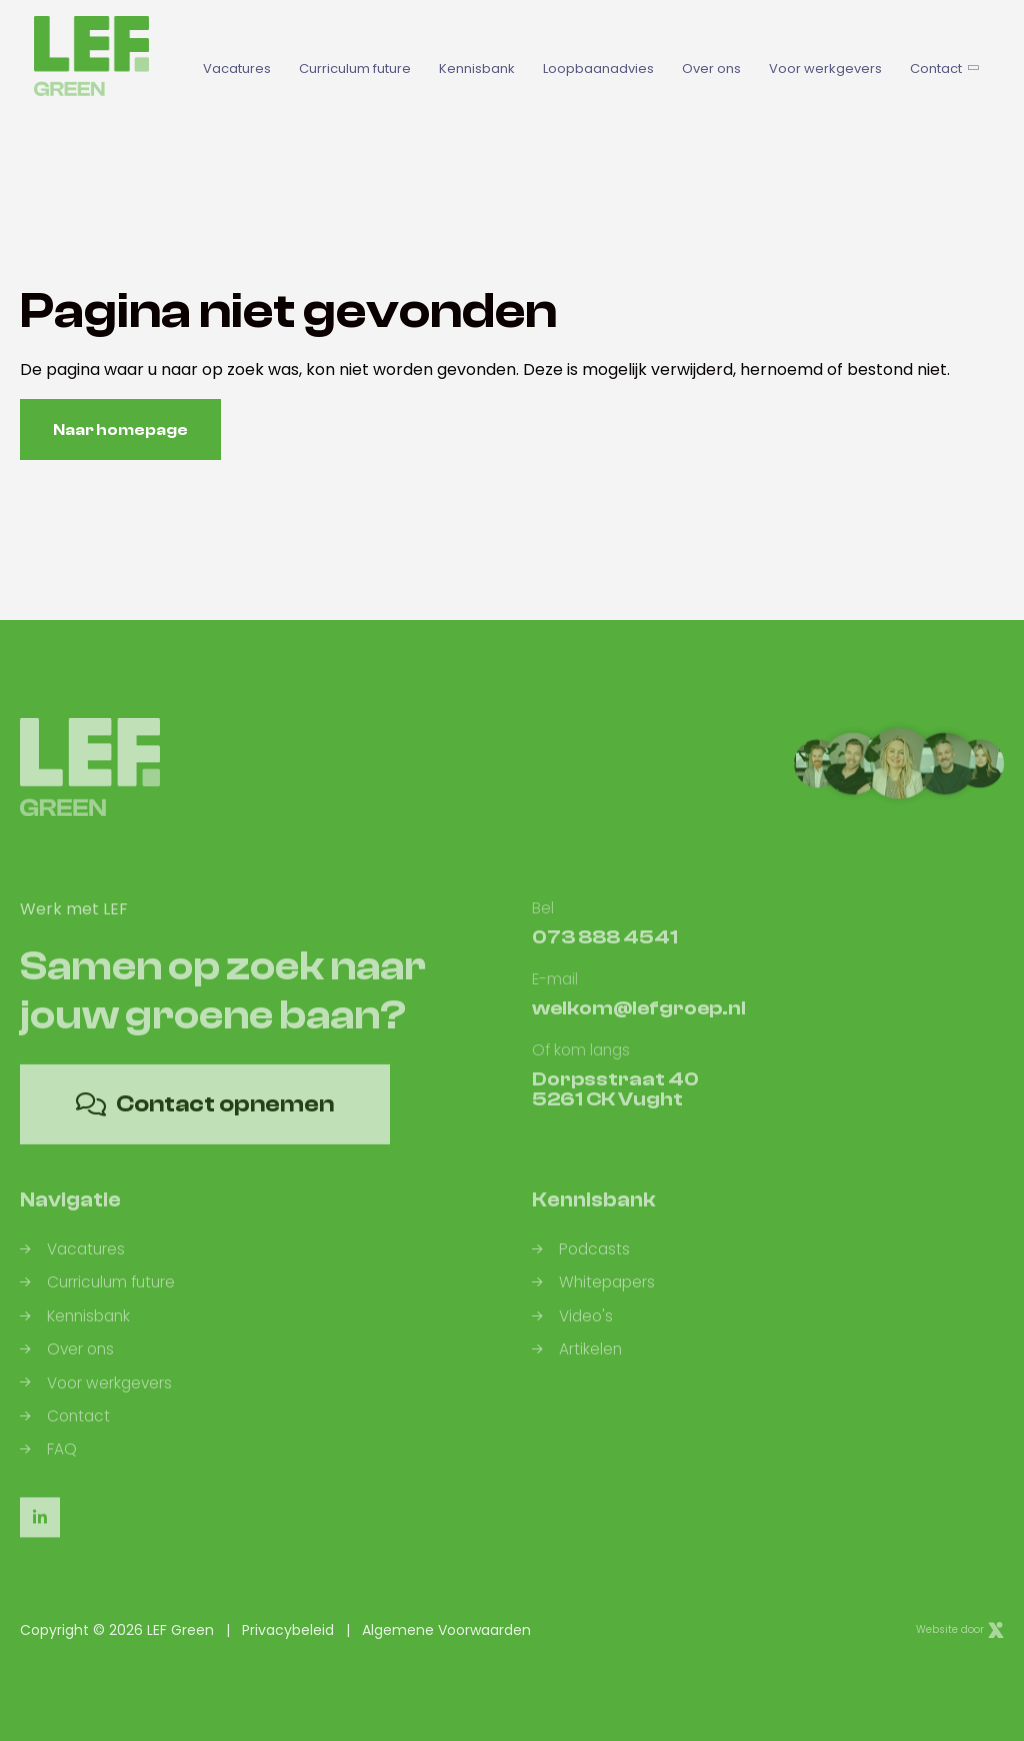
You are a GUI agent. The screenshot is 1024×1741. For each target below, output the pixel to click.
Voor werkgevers (825, 68)
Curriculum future (355, 68)
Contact (943, 68)
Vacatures (237, 68)
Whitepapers (593, 1299)
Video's (572, 1332)
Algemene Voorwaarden (446, 1630)
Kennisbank (477, 68)
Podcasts (581, 1265)
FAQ (48, 1465)
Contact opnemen (205, 1120)
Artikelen (577, 1365)
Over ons (711, 68)
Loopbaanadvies (598, 68)
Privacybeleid (288, 1630)
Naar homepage (120, 430)
